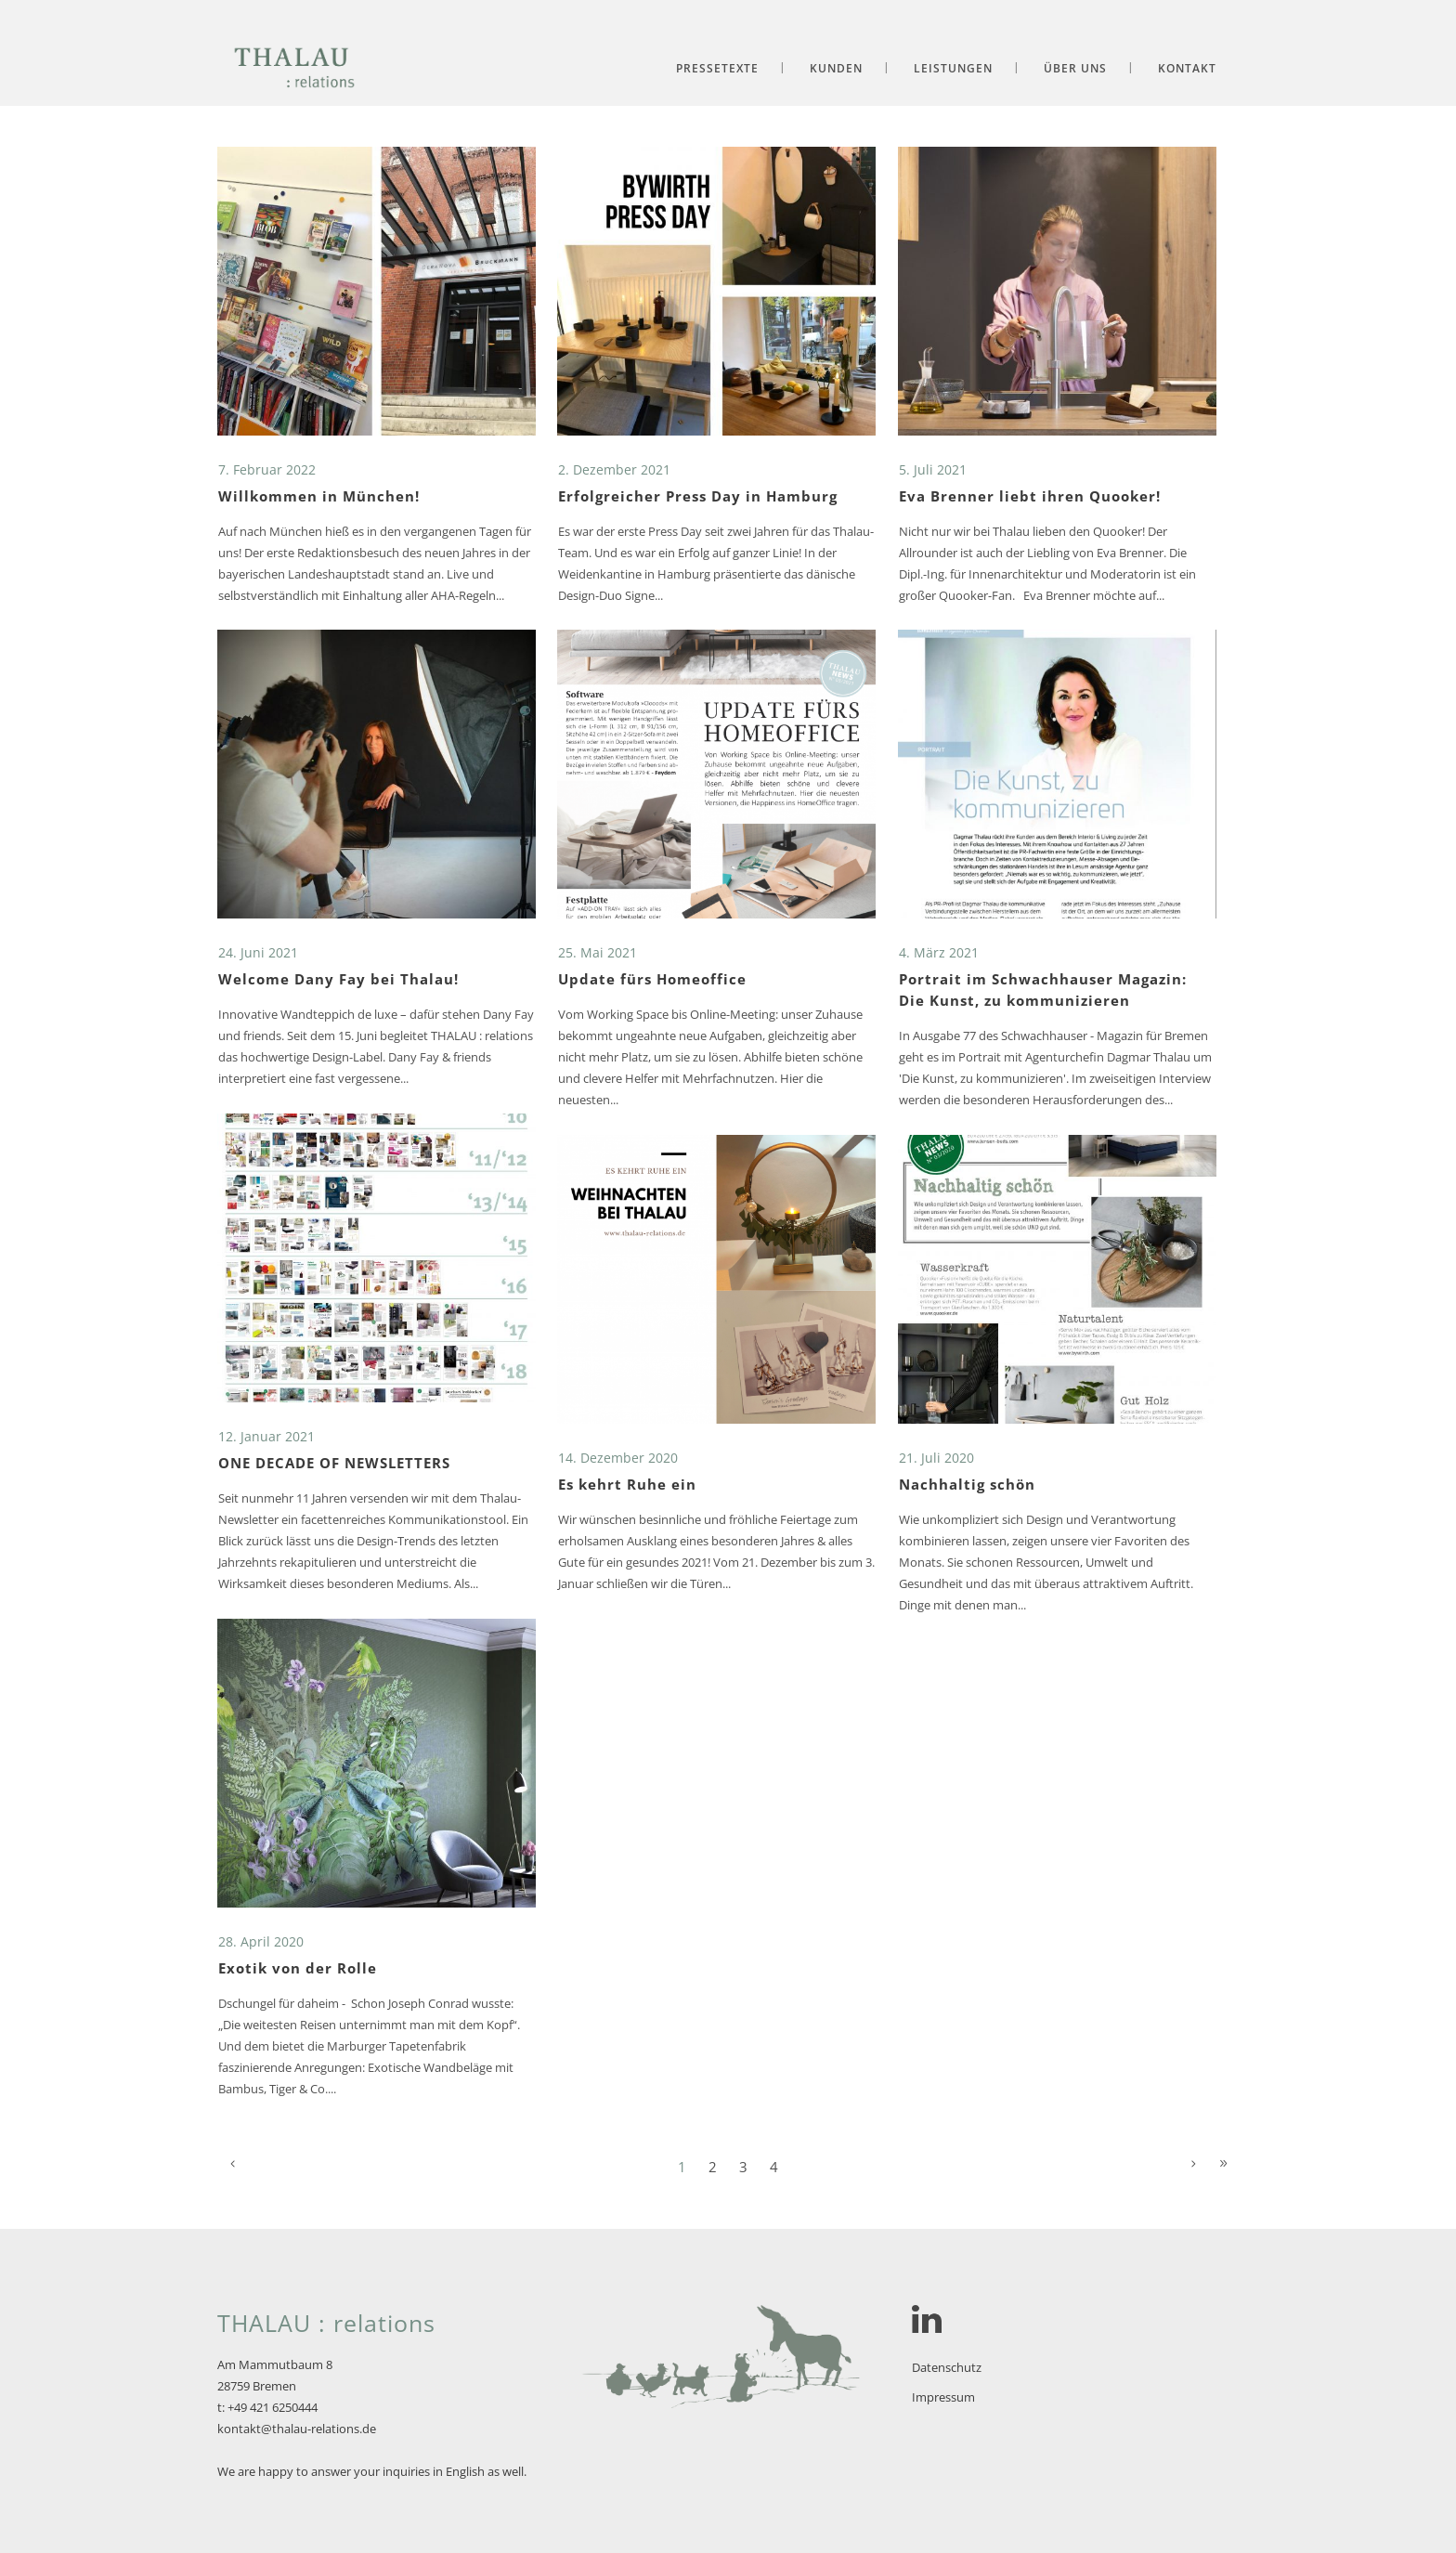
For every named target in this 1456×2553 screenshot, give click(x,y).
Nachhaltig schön (967, 1484)
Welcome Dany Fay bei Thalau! (338, 979)
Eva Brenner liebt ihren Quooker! (1030, 496)
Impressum (943, 2397)
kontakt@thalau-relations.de (296, 2428)
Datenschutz (947, 2367)
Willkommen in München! (319, 496)
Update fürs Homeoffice (652, 979)
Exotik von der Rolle (297, 1968)
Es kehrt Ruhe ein (627, 1484)
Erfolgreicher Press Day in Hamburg (698, 496)
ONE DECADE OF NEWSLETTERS (334, 1462)
